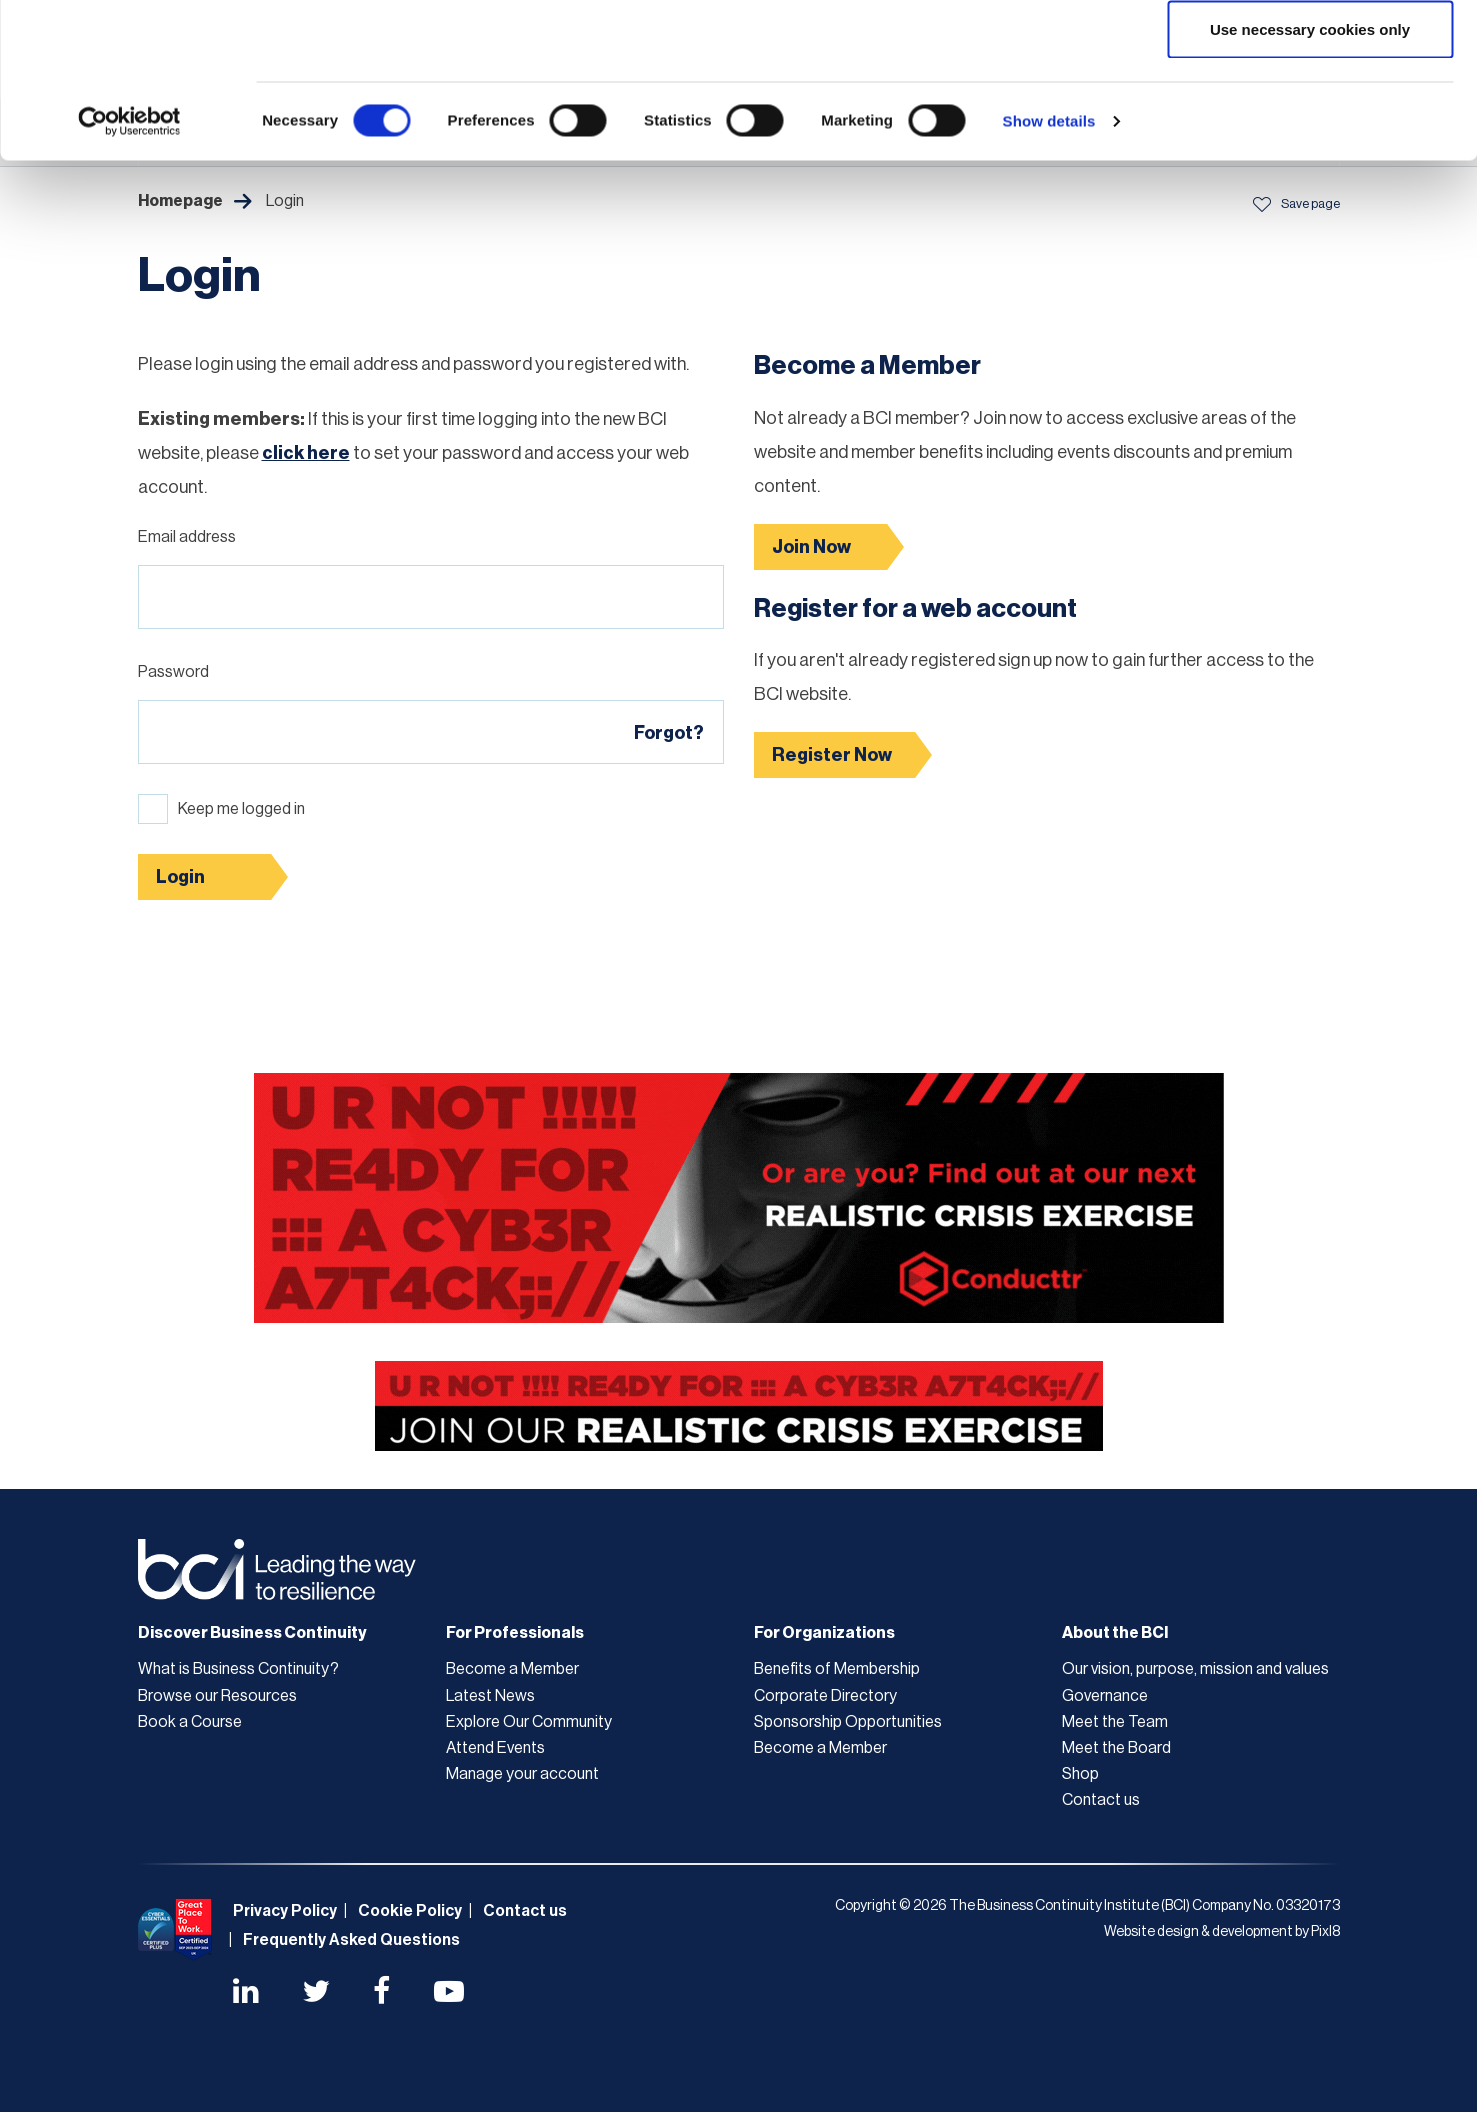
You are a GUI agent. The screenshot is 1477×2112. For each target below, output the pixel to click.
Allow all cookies (1310, 52)
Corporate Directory (825, 1696)
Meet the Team (1115, 1722)
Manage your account (522, 1774)
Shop (1080, 1774)
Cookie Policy (410, 1911)
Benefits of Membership (837, 1669)
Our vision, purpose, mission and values (1195, 1669)
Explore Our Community (529, 1722)
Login (180, 877)
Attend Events (495, 1748)
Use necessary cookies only (1310, 183)
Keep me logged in (241, 809)
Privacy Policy (285, 1911)
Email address (187, 537)
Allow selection (1309, 118)
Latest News (490, 1696)
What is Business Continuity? (238, 1669)
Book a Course (190, 1722)
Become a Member (512, 1669)
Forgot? (669, 733)
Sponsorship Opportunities (848, 1722)
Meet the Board (1116, 1748)
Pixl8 (1325, 1932)
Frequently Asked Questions (351, 1940)
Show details (1049, 275)
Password (173, 672)
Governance (1105, 1696)
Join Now (811, 547)
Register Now (832, 755)
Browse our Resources (217, 1696)
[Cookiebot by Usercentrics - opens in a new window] (129, 276)
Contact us (1101, 1800)
